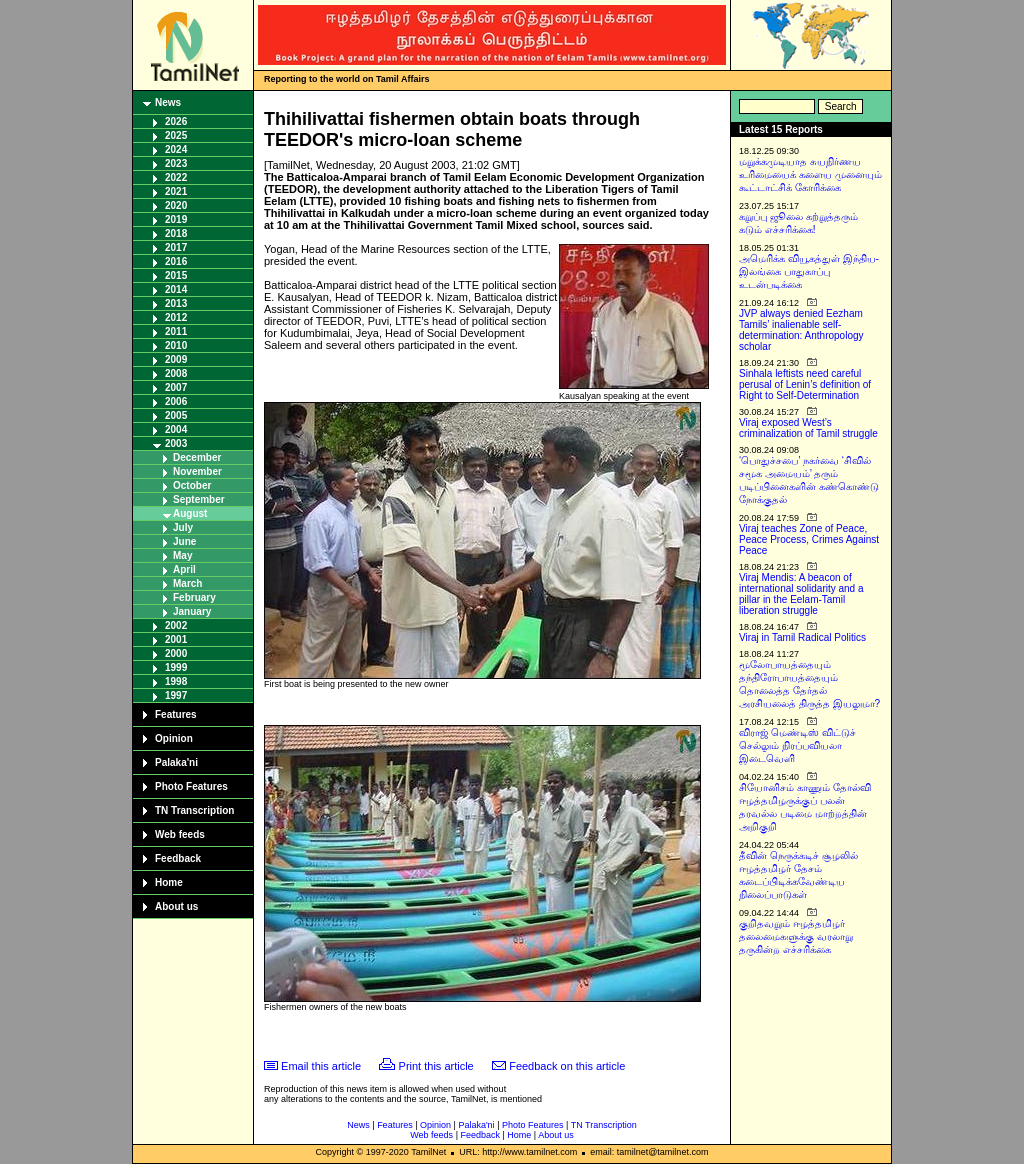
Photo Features (191, 786)
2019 (176, 219)
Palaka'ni (176, 762)
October (192, 485)
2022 (176, 177)
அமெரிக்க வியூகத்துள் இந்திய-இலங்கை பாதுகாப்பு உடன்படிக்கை (809, 271)
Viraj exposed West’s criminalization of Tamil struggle (808, 428)
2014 (176, 289)
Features (176, 714)
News (168, 102)
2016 (176, 261)
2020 (176, 205)
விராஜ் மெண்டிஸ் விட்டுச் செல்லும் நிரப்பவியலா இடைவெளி (797, 745)
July (183, 527)
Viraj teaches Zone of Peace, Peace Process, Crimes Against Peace (809, 539)
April (184, 569)
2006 (176, 401)
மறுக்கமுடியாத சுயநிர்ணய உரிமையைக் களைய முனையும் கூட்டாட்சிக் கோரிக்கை (810, 174)
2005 (176, 415)
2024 (176, 149)
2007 (176, 387)
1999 (176, 667)
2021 (176, 191)
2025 (176, 135)
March (187, 583)
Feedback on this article (567, 1066)
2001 (176, 639)
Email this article (321, 1066)
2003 (176, 443)
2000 (176, 653)
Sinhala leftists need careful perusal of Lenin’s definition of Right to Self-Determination (805, 384)
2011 (176, 331)
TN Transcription (194, 810)
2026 (176, 121)
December (197, 457)
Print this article (436, 1066)
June (184, 541)
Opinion (174, 738)
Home (169, 882)
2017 (176, 247)
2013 (176, 303)
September (199, 499)
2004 (176, 429)
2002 (176, 625)
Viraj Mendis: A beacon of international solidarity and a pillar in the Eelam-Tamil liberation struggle (801, 594)
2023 (176, 163)
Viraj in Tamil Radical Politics (802, 637)
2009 (176, 359)
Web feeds (180, 834)
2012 (176, 317)
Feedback (178, 858)
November (197, 471)
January (192, 611)
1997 (176, 695)
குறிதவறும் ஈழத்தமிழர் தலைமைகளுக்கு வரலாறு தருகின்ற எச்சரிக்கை (796, 936)
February (194, 597)
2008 (176, 373)
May (182, 555)
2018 (176, 233)
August (190, 513)
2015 (176, 275)
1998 (176, 681)
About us (176, 906)
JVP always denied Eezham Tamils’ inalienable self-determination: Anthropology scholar (801, 330)
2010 (176, 345)
